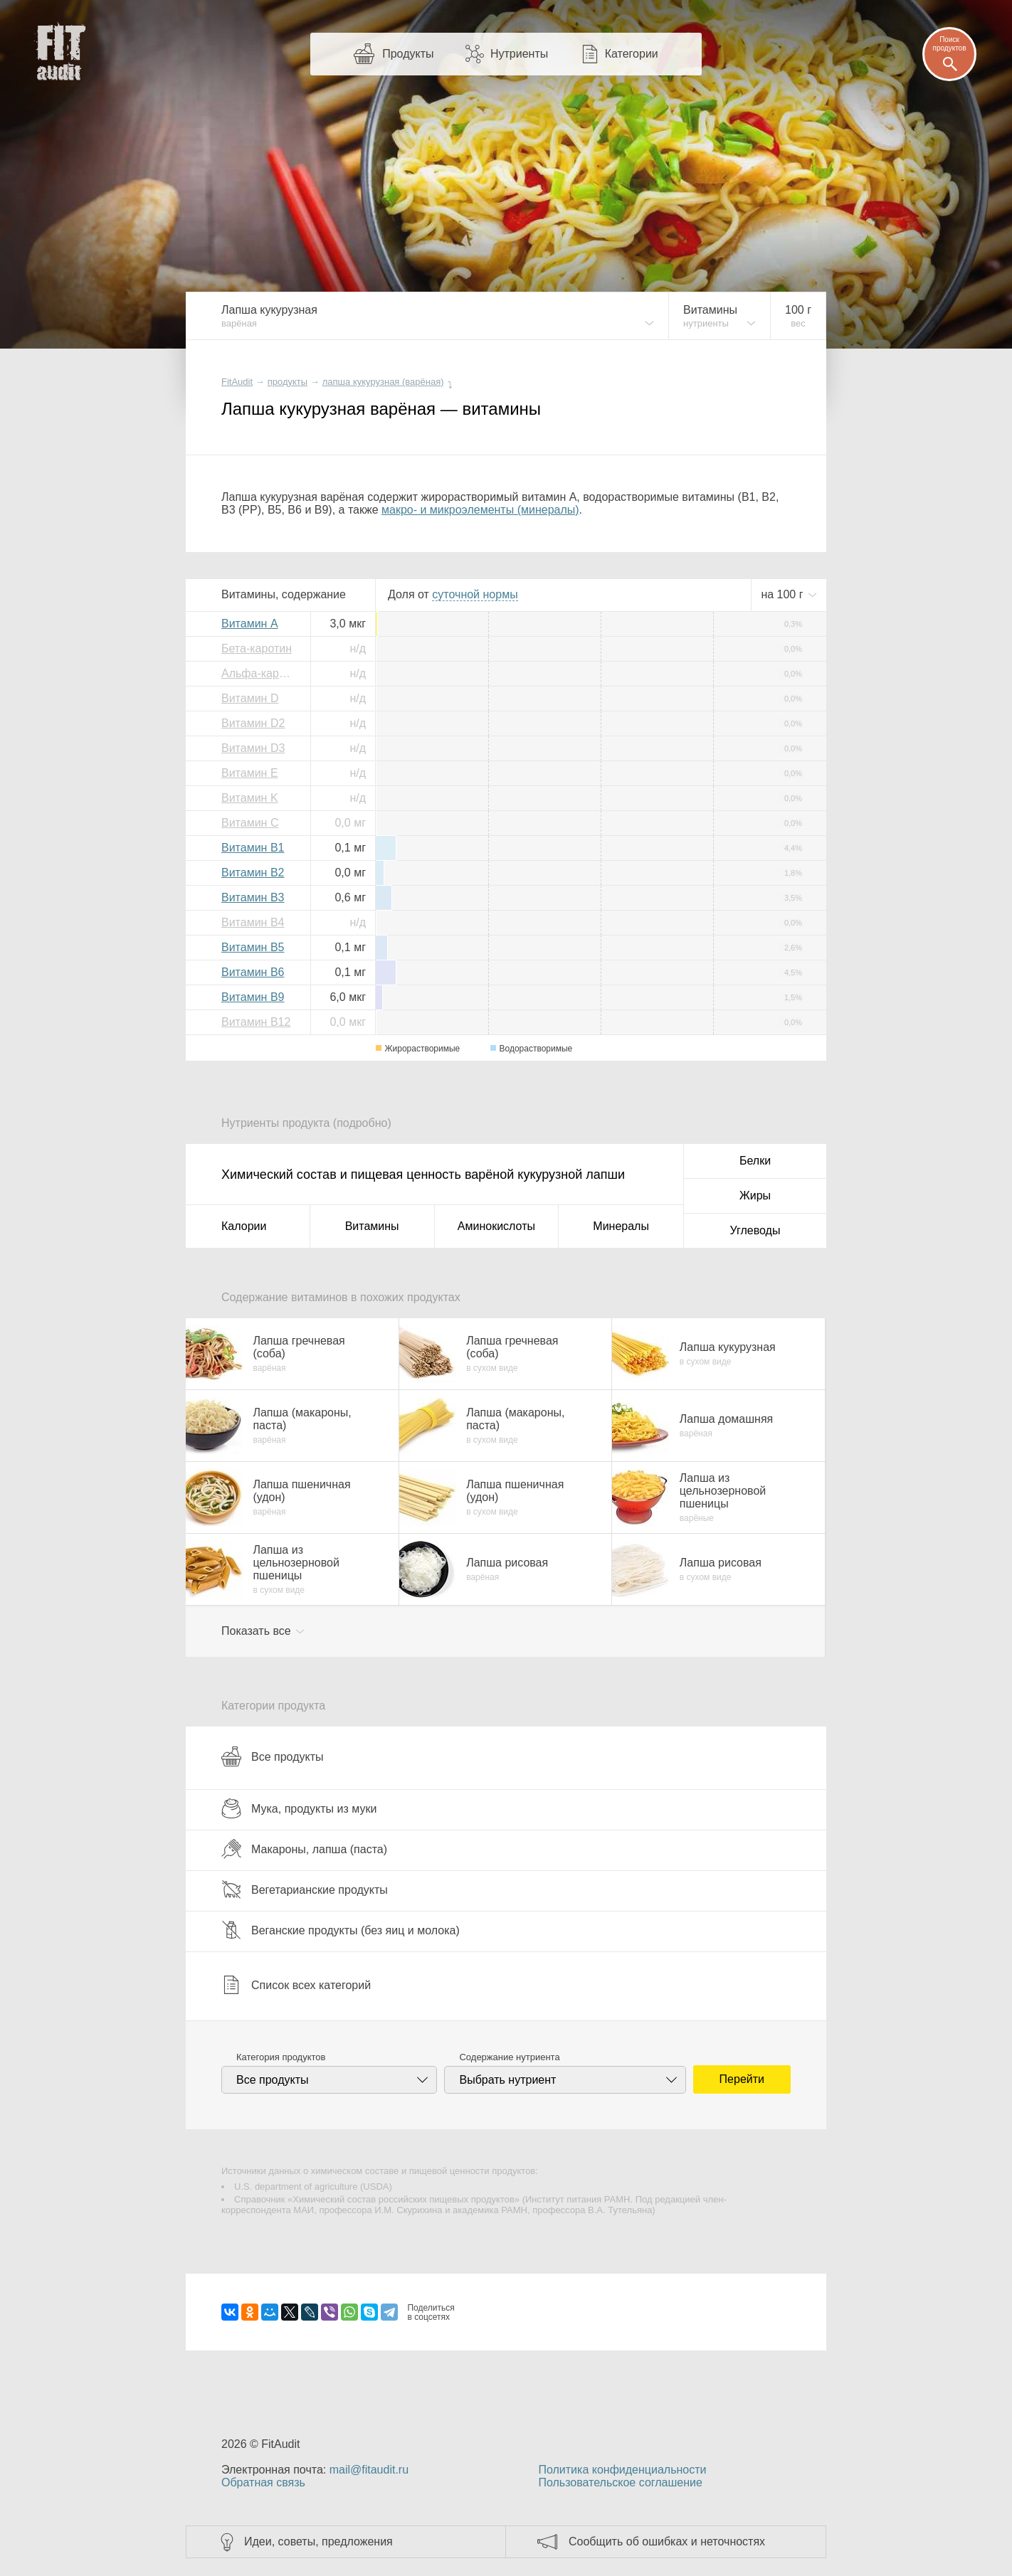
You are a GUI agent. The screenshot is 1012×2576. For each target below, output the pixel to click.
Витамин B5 (252, 947)
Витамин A (249, 624)
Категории (631, 54)
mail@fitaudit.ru (369, 2470)
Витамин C (249, 823)
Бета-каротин (256, 648)
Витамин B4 (252, 922)
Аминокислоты (496, 1226)
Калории (243, 1226)
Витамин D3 (253, 748)
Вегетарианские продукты (304, 1889)
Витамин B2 (252, 872)
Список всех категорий (296, 1985)
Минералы (621, 1226)
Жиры (755, 1195)
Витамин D (249, 698)
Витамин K (249, 798)
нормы (474, 594)
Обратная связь (263, 2482)
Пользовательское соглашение (620, 2482)
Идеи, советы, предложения (318, 2541)
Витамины (372, 1226)
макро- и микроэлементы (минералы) (480, 510)
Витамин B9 (252, 997)
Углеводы (755, 1230)
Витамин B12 (255, 1022)
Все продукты (272, 1756)
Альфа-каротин (260, 673)
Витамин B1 (252, 848)
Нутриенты (519, 54)
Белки (755, 1161)
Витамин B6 (252, 972)
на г (783, 594)
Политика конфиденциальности (622, 2470)
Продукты (407, 54)
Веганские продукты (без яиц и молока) (340, 1930)
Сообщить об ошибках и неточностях (667, 2541)
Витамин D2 (253, 723)
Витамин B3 (252, 897)
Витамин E (249, 773)
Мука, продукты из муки (298, 1808)
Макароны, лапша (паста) (304, 1849)
